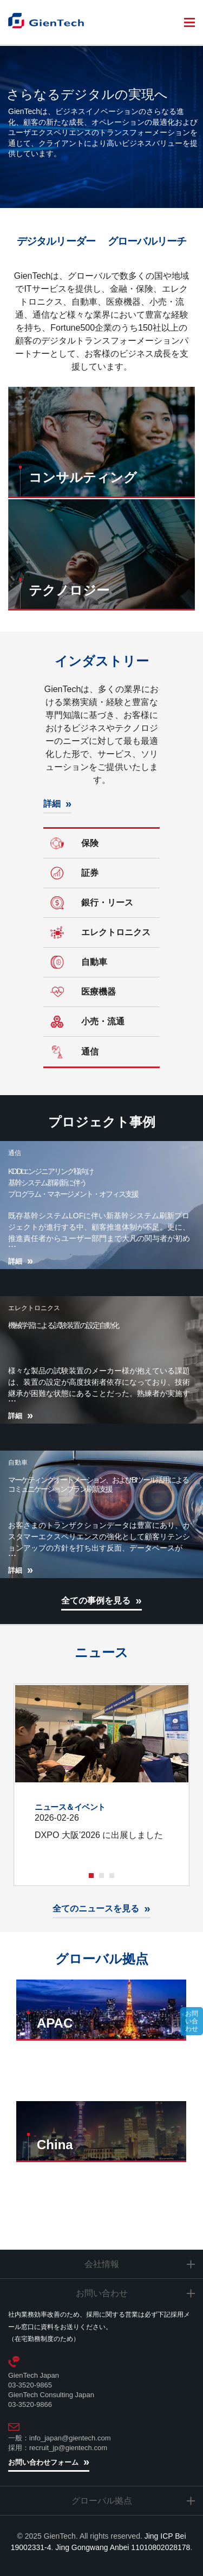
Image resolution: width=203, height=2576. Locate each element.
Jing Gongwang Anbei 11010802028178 (122, 2547)
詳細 (52, 803)
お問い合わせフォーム (43, 2462)
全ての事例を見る (95, 1600)
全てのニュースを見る (96, 1908)
